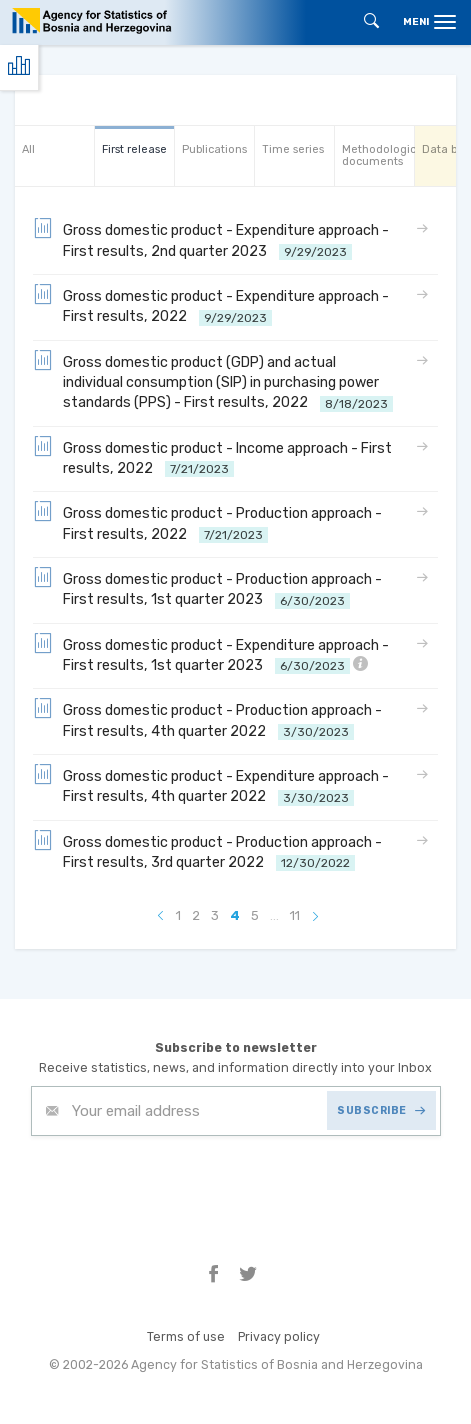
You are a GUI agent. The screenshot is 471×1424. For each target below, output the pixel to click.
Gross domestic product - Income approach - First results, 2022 (212, 457)
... (274, 915)
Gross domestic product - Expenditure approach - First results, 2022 (211, 305)
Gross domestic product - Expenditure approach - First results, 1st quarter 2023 (211, 654)
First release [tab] (134, 149)
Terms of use (186, 1336)
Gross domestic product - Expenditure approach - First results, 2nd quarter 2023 (211, 239)
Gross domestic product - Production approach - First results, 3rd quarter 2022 (207, 851)
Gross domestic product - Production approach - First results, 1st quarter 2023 (207, 588)
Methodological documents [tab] (378, 155)
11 (295, 915)
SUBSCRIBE (381, 1110)
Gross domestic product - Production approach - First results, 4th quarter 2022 (207, 719)
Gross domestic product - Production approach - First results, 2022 (207, 522)
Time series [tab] (293, 149)
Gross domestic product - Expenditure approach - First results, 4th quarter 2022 (211, 785)
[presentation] (183, 1185)
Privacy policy (279, 1336)
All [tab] (28, 149)
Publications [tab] (214, 149)
